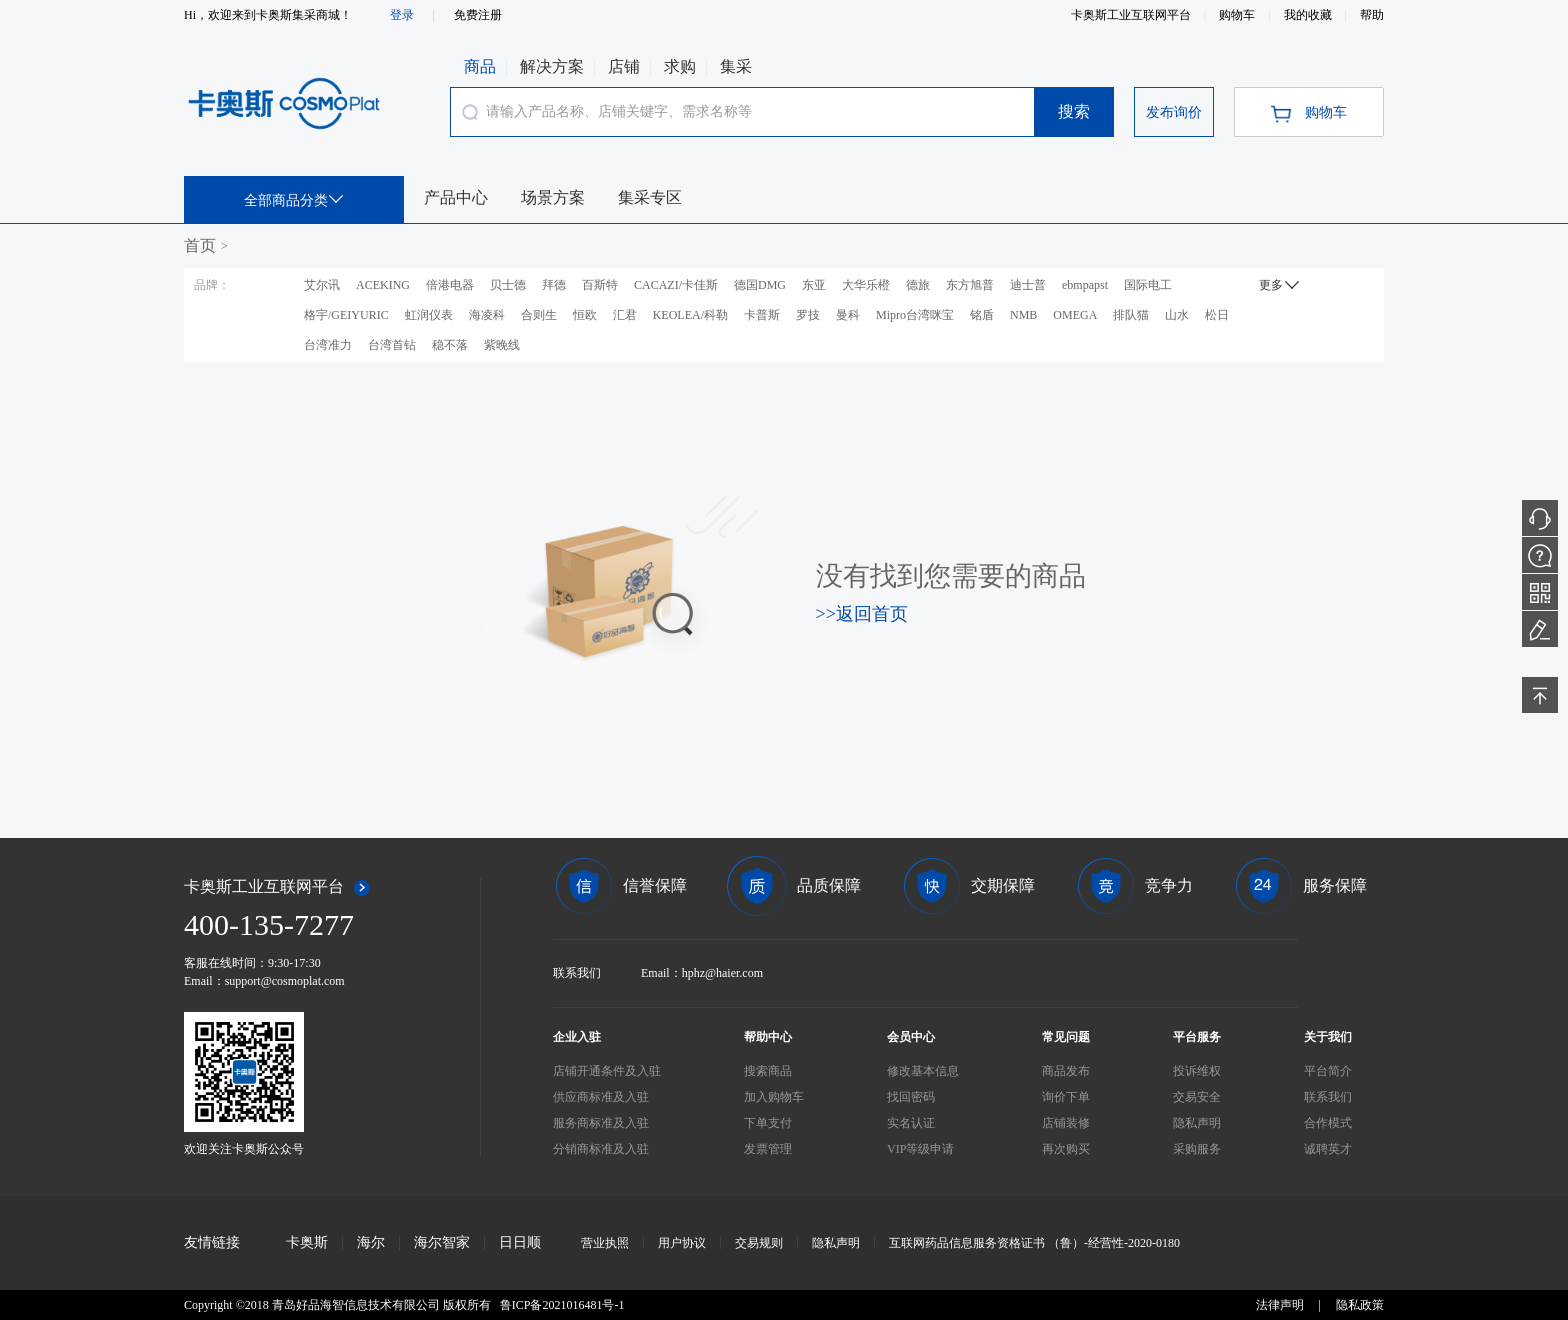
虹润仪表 (429, 315)
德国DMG (760, 285)
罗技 (808, 315)
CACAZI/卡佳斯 (676, 285)
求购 (680, 66)
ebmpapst (1085, 285)
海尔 (371, 1242)
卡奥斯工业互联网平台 (1132, 15)
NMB (1023, 315)
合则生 (539, 315)
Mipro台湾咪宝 (915, 315)
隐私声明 (836, 1243)
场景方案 (553, 197)
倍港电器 (450, 285)
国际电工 (1148, 285)
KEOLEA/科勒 (690, 315)
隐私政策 (1360, 1305)
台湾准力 (328, 345)
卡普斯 (762, 315)
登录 (402, 15)
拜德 (554, 285)
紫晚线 (502, 345)
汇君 (625, 315)
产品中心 (456, 197)
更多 (1281, 284)
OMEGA (1075, 315)
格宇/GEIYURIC (346, 315)
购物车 (1238, 15)
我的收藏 (1309, 15)
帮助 (1372, 15)
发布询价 (1174, 112)
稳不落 (450, 345)
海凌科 (487, 315)
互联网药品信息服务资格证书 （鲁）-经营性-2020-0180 (1034, 1243)
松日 (1217, 315)
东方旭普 (970, 285)
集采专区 (650, 197)
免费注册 (478, 15)
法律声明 (1280, 1305)
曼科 (848, 315)
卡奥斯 (307, 1242)
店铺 (624, 66)
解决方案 (552, 66)
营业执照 (605, 1243)
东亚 (814, 285)
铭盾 (982, 315)
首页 (200, 245)
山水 (1177, 315)
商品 (480, 66)
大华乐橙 (866, 285)
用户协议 (682, 1243)
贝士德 (508, 285)
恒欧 (585, 315)
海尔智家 (442, 1242)
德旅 (918, 285)
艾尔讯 (322, 285)
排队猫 (1131, 315)
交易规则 (759, 1243)
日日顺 (520, 1242)
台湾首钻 (392, 345)
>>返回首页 (862, 614)
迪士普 (1028, 285)
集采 (736, 66)
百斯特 (600, 285)
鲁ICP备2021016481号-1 (562, 1305)
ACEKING (383, 285)
